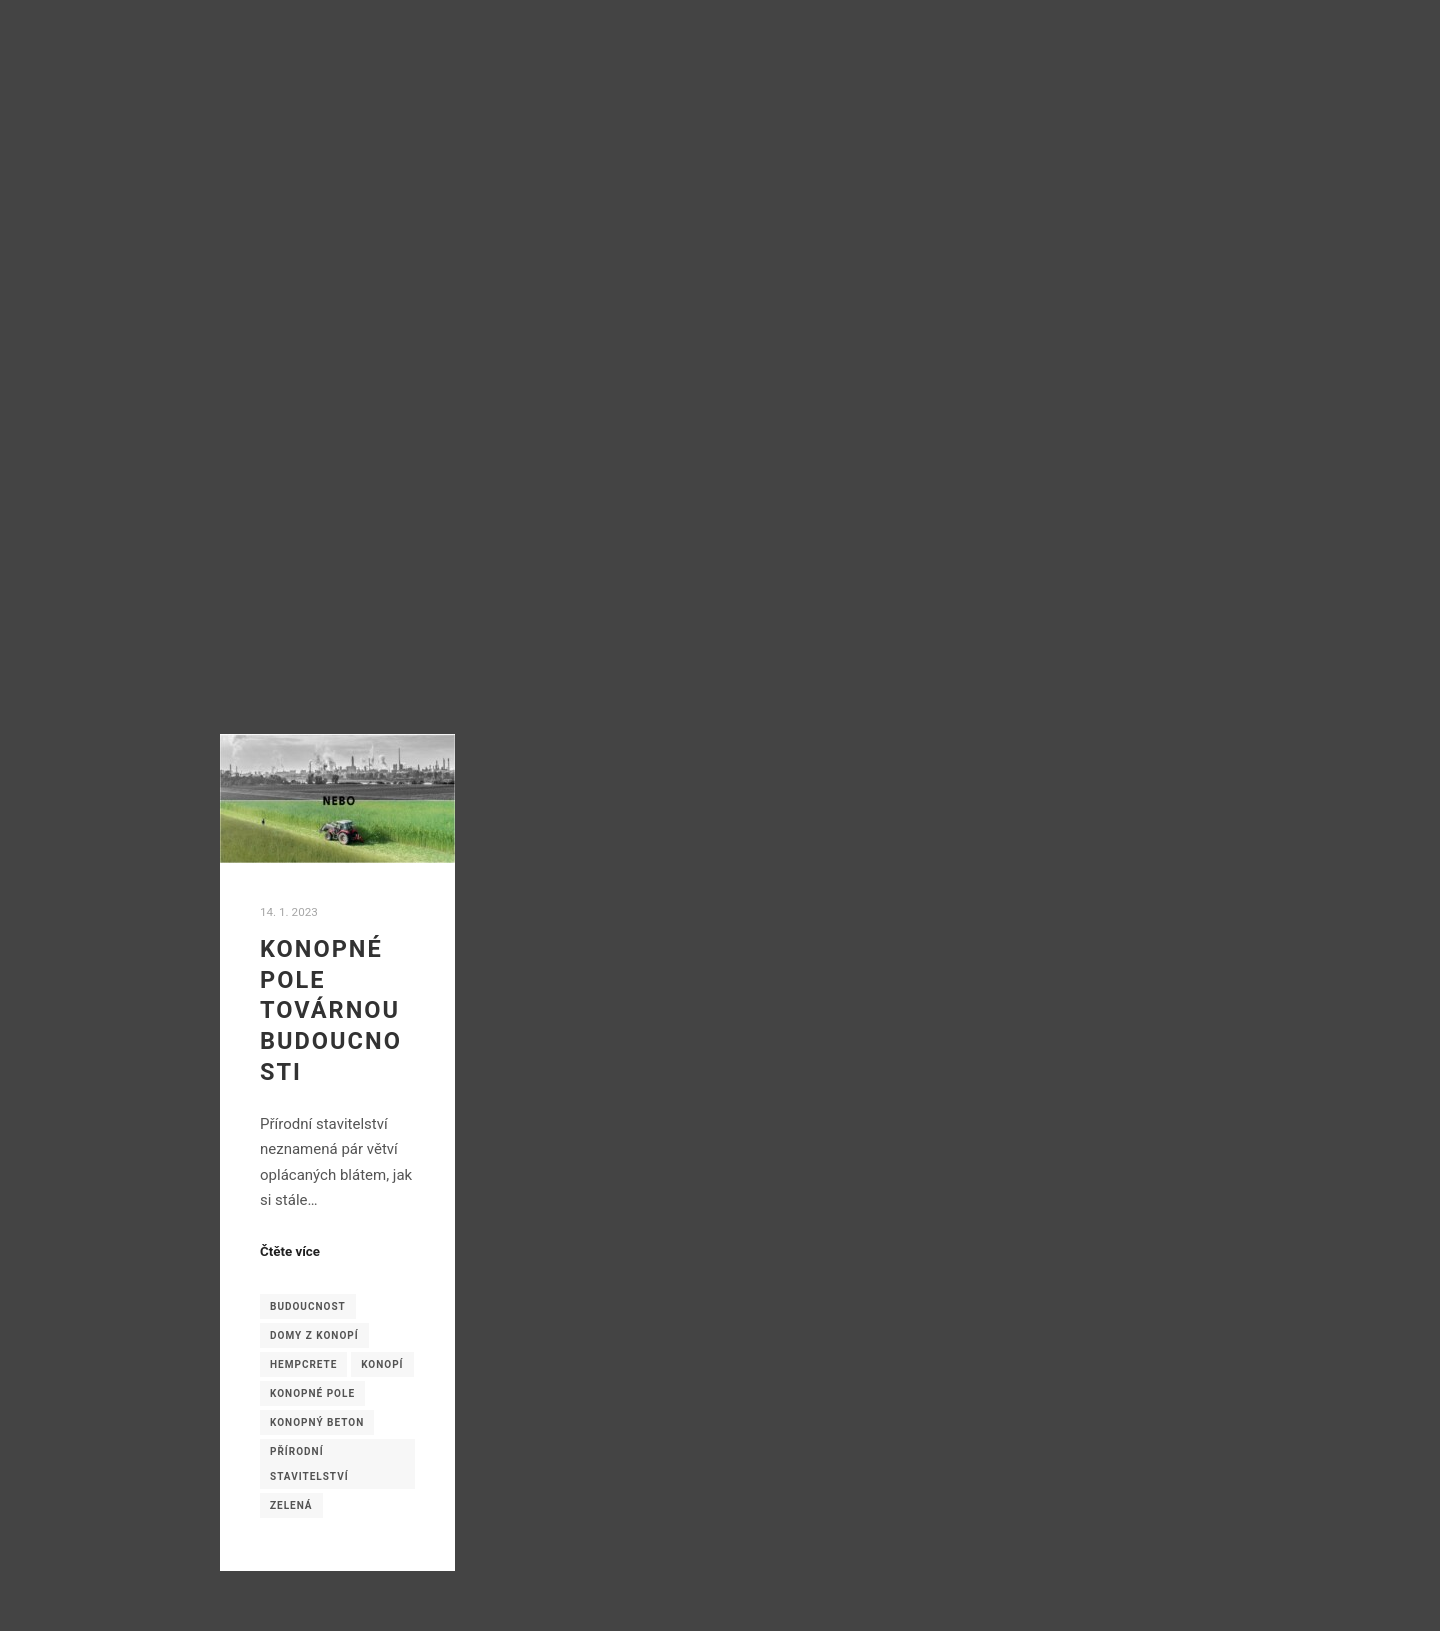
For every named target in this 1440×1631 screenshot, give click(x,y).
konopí (382, 1364)
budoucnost (308, 1306)
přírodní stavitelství (309, 1464)
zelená (291, 1505)
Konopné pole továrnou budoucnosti (331, 1010)
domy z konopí (314, 1335)
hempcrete (303, 1364)
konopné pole (312, 1393)
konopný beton (317, 1422)
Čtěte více (290, 1251)
